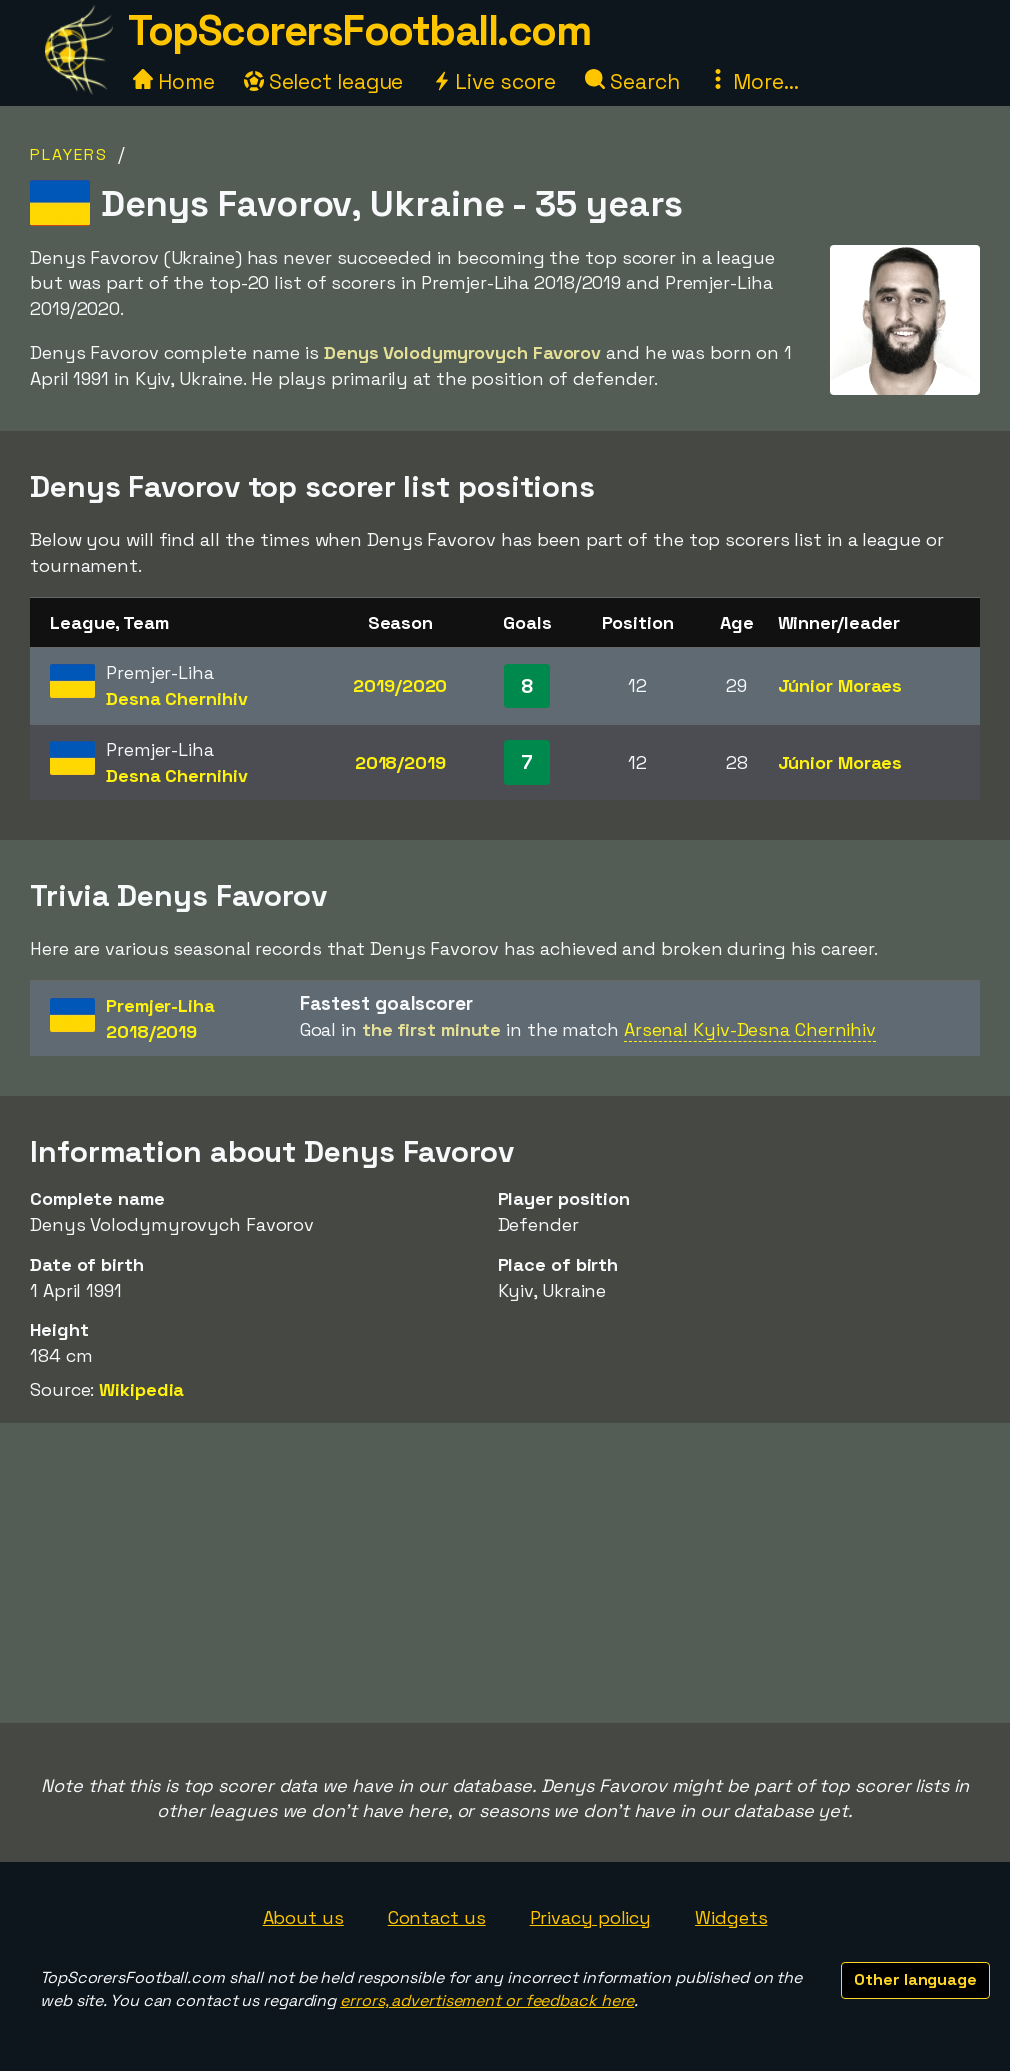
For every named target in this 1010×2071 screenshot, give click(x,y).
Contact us (437, 1917)
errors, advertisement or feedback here (487, 2000)
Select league (324, 81)
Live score (494, 81)
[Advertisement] (505, 1573)
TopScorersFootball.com (359, 30)
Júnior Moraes (840, 685)
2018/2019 (400, 762)
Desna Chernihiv (177, 698)
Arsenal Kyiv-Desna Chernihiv (750, 1029)
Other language (915, 1979)
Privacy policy (591, 1917)
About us (303, 1917)
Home (174, 81)
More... (753, 81)
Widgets (731, 1917)
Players (69, 154)
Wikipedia (141, 1389)
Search (632, 81)
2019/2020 (400, 685)
